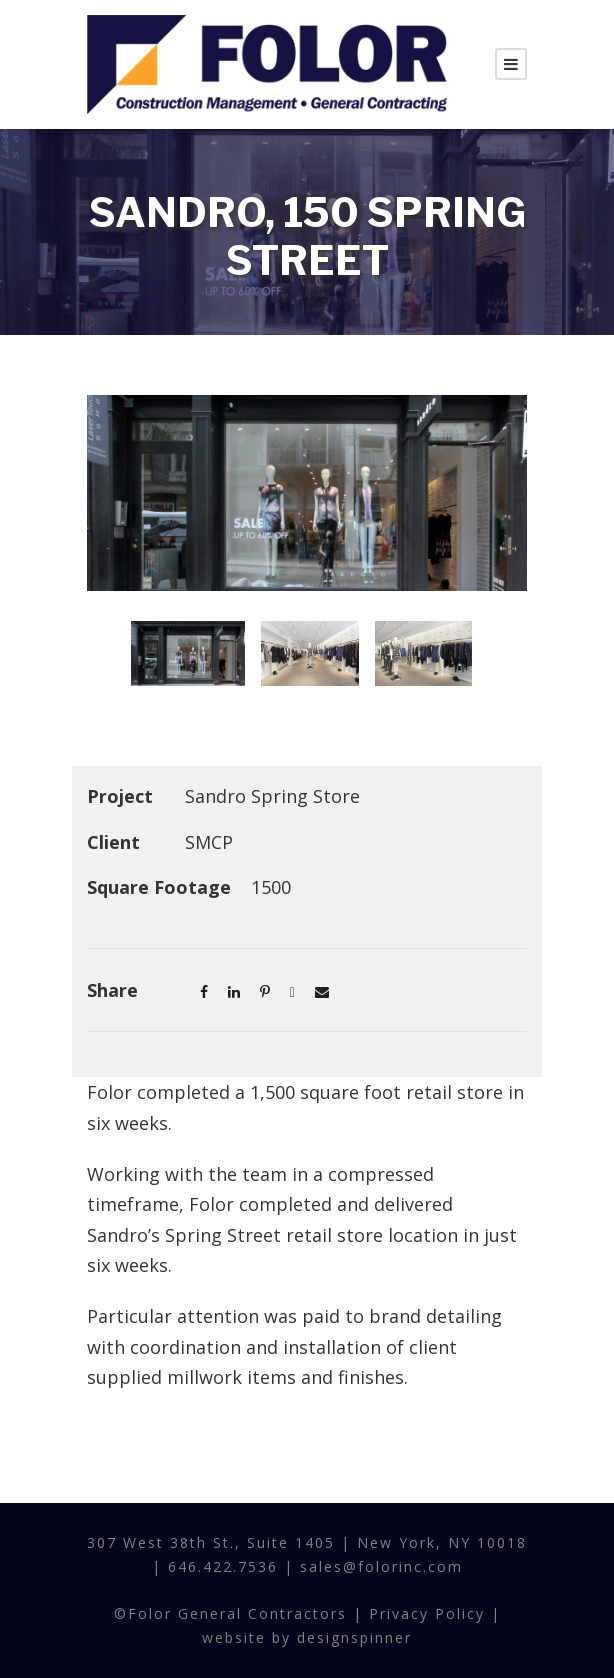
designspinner (354, 1637)
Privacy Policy (427, 1613)
